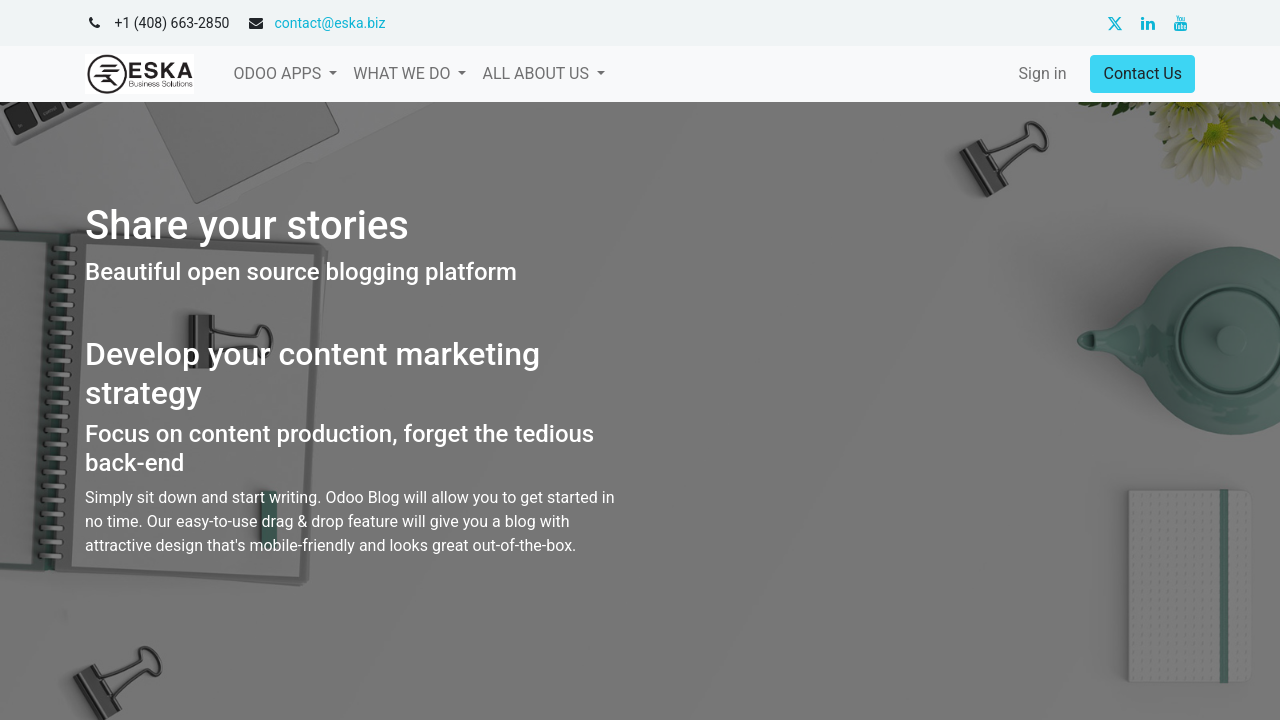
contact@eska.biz (329, 23)
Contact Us (1142, 73)
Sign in (1043, 73)
